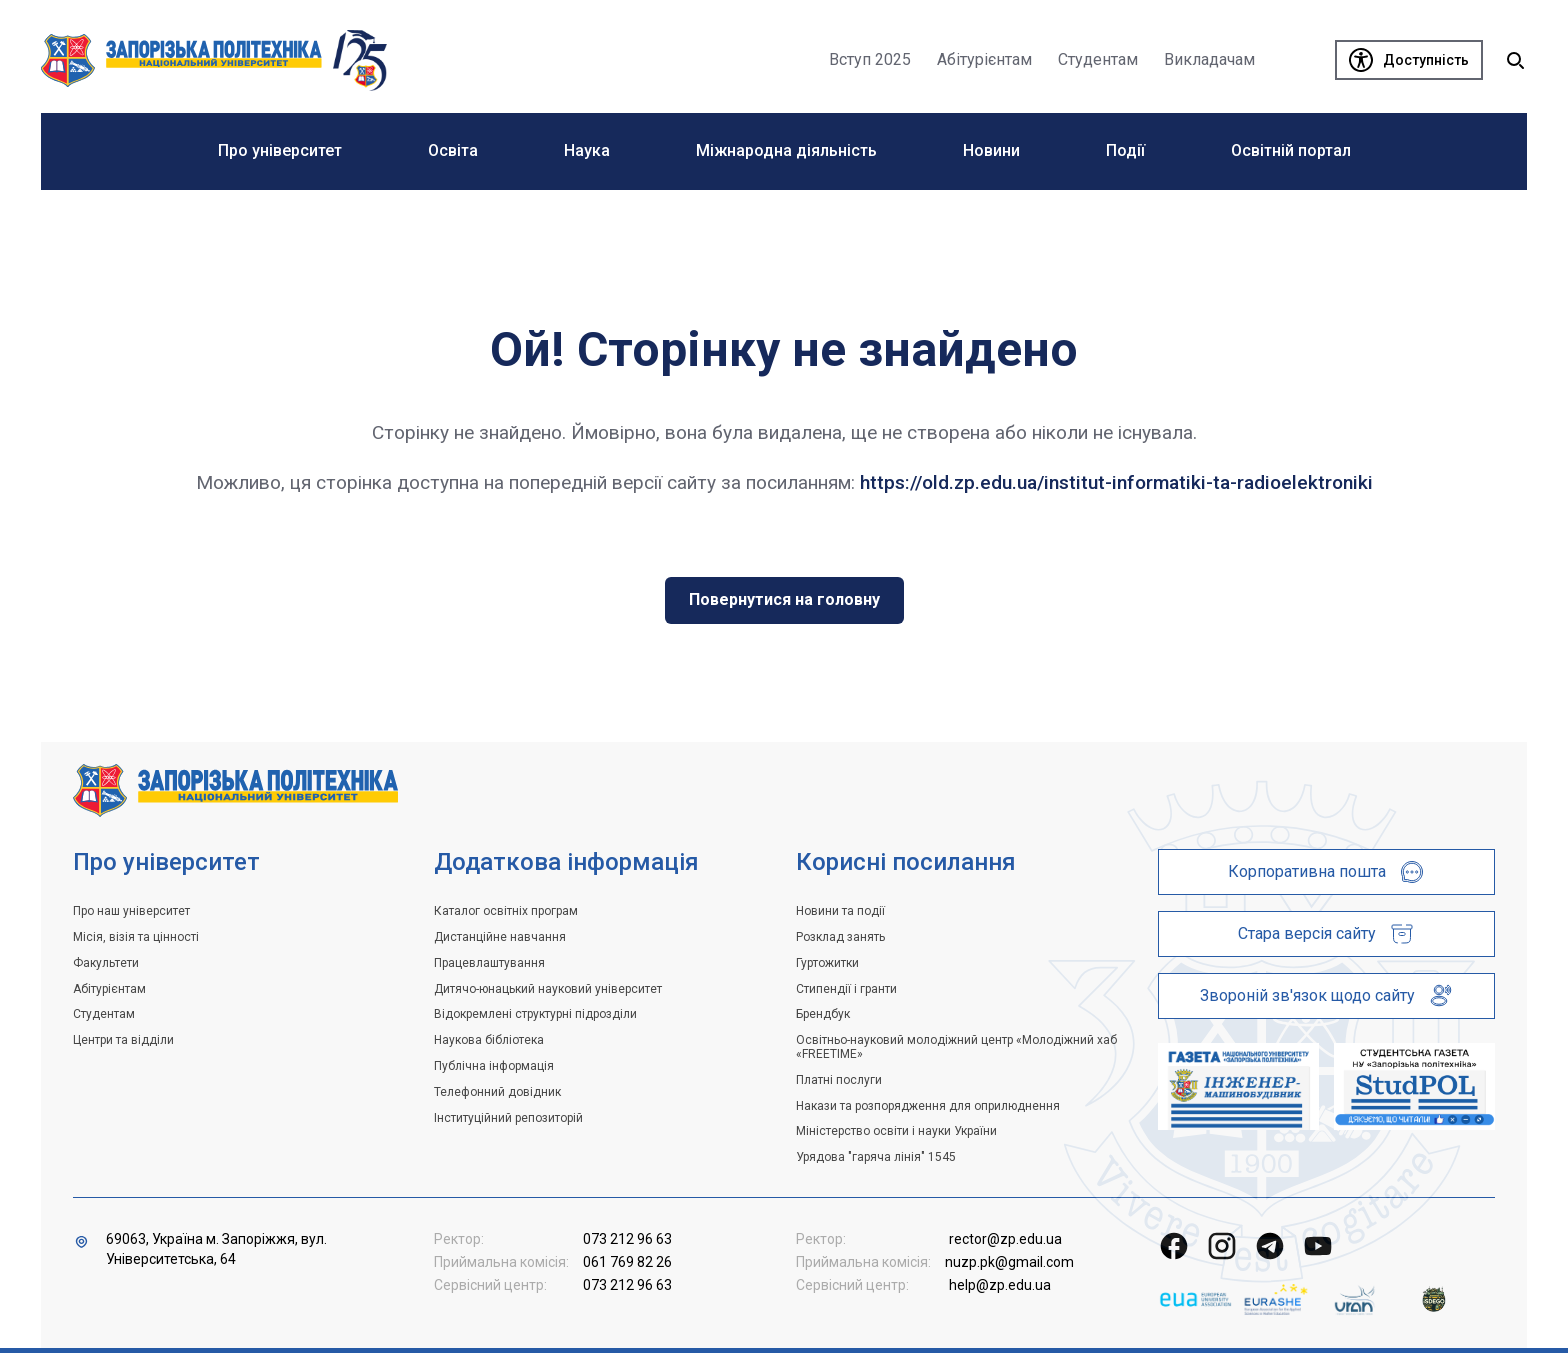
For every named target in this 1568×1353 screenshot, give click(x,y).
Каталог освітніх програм (506, 911)
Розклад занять (840, 937)
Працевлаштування (489, 963)
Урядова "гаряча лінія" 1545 (876, 1157)
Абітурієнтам (109, 989)
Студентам (104, 1014)
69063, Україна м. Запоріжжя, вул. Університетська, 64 (216, 1249)
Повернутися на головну (784, 599)
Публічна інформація (494, 1066)
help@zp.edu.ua (1000, 1285)
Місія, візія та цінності (136, 937)
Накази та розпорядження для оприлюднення (928, 1106)
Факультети (106, 963)
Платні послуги (839, 1080)
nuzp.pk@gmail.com (1009, 1262)
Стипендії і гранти (846, 989)
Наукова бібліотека (489, 1040)
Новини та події (840, 911)
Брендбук (823, 1014)
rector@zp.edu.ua (1005, 1239)
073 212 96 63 (627, 1239)
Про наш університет (131, 911)
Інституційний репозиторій (508, 1118)
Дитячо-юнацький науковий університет (548, 989)
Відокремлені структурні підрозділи (535, 1014)
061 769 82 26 (627, 1262)
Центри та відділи (123, 1040)
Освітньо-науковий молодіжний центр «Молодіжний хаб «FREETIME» (956, 1047)
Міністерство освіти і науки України (896, 1131)
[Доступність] (1409, 60)
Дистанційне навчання (500, 937)
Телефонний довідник (497, 1092)
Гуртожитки (827, 963)
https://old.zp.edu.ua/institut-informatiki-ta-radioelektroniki (1116, 482)
